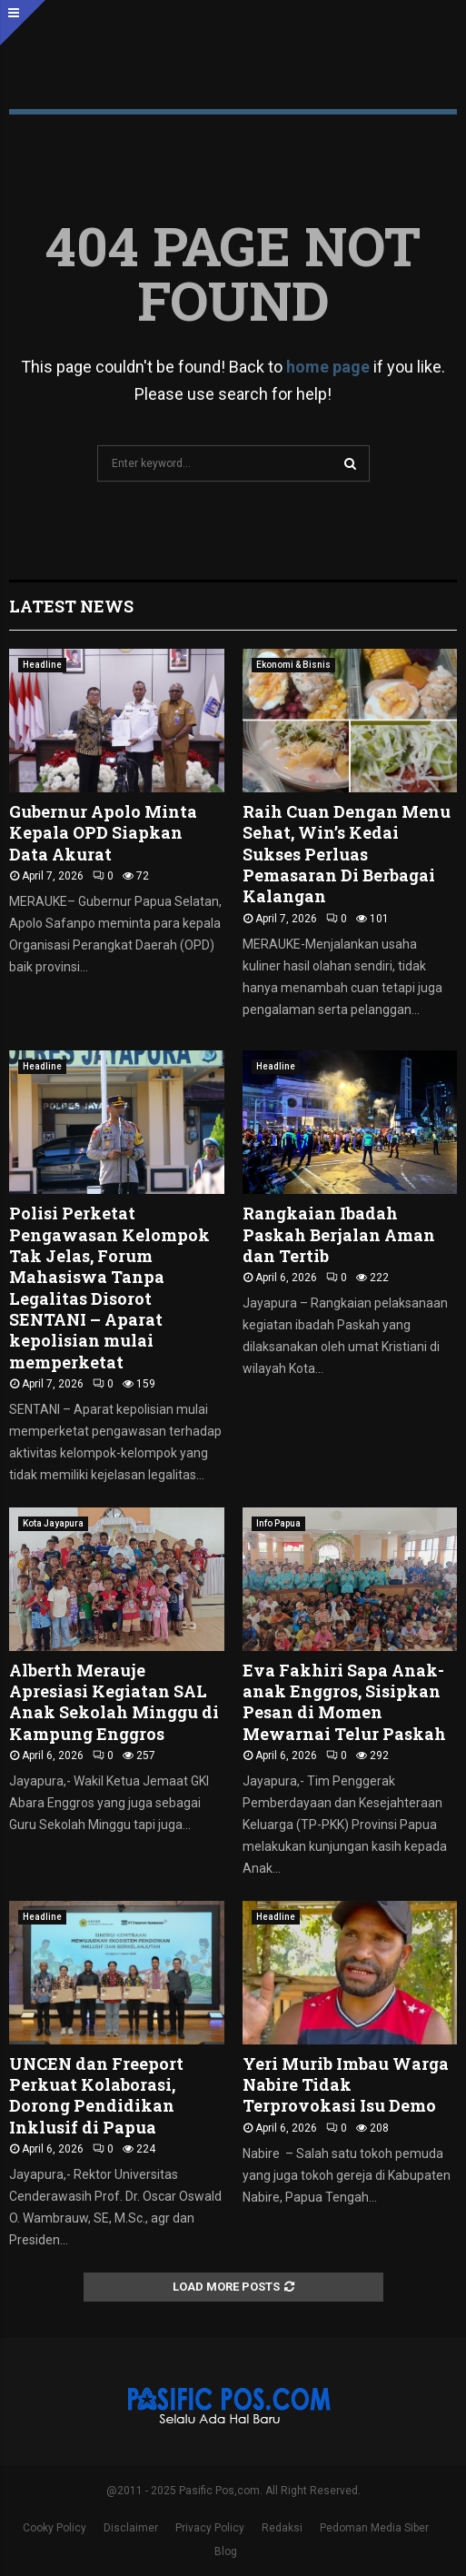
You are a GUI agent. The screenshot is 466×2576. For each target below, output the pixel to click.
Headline (42, 665)
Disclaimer (131, 2527)
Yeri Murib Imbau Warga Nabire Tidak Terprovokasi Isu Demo (346, 2085)
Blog (225, 2551)
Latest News (71, 606)
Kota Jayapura (53, 1523)
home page (328, 366)
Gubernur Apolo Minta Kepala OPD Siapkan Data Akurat (103, 833)
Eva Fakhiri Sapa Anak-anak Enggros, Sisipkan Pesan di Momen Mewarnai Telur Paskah (344, 1702)
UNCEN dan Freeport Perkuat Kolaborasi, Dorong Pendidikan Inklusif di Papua (96, 2095)
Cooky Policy (54, 2527)
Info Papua (278, 1523)
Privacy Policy (209, 2527)
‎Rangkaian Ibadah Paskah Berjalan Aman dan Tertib (339, 1234)
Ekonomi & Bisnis (293, 665)
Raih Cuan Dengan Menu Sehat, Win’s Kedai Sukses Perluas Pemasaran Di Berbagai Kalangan (347, 854)
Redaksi (282, 2527)
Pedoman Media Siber (374, 2527)
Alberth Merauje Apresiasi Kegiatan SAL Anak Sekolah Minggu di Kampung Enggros (114, 1702)
